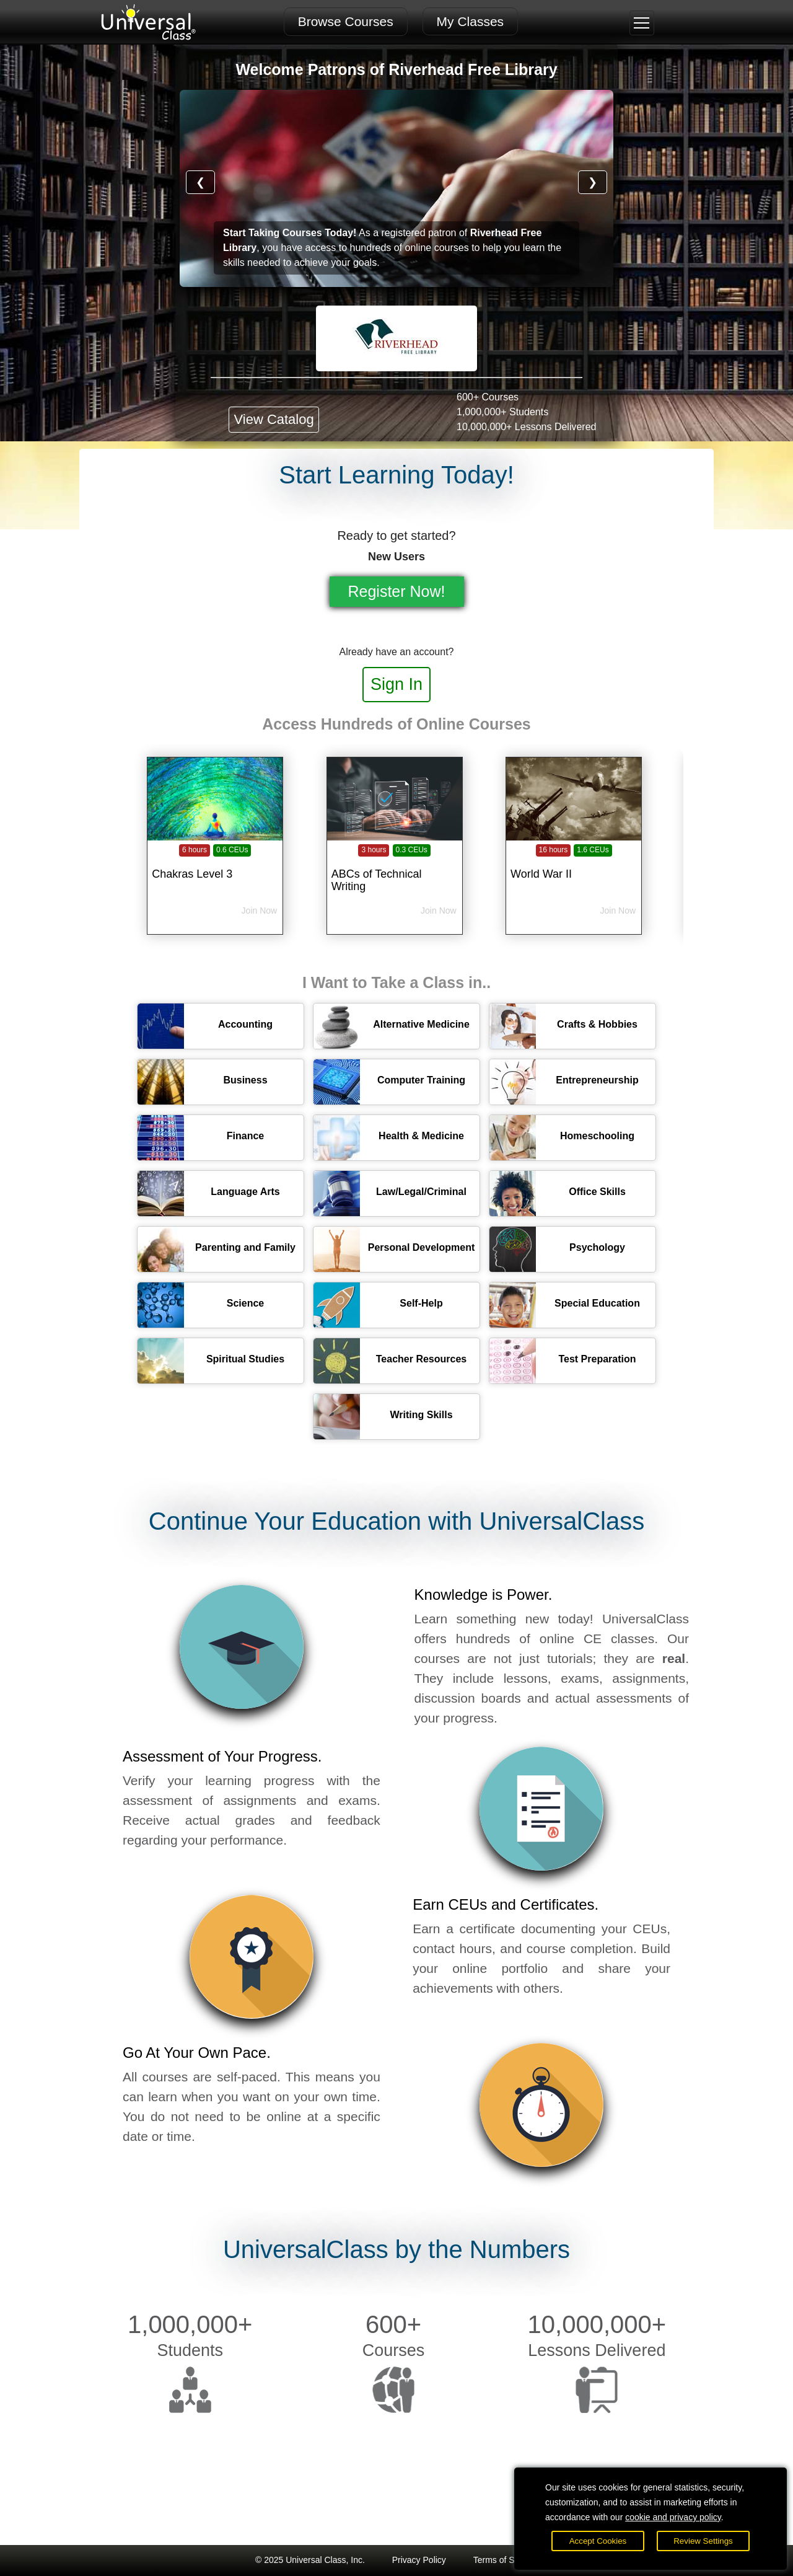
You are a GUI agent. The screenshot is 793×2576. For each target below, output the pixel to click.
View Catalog (273, 419)
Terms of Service (505, 2560)
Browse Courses (345, 21)
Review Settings (703, 2541)
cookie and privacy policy (673, 2517)
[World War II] (573, 866)
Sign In (396, 684)
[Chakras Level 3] (215, 866)
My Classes (470, 21)
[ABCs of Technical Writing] (394, 866)
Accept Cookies (598, 2541)
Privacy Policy (419, 2560)
